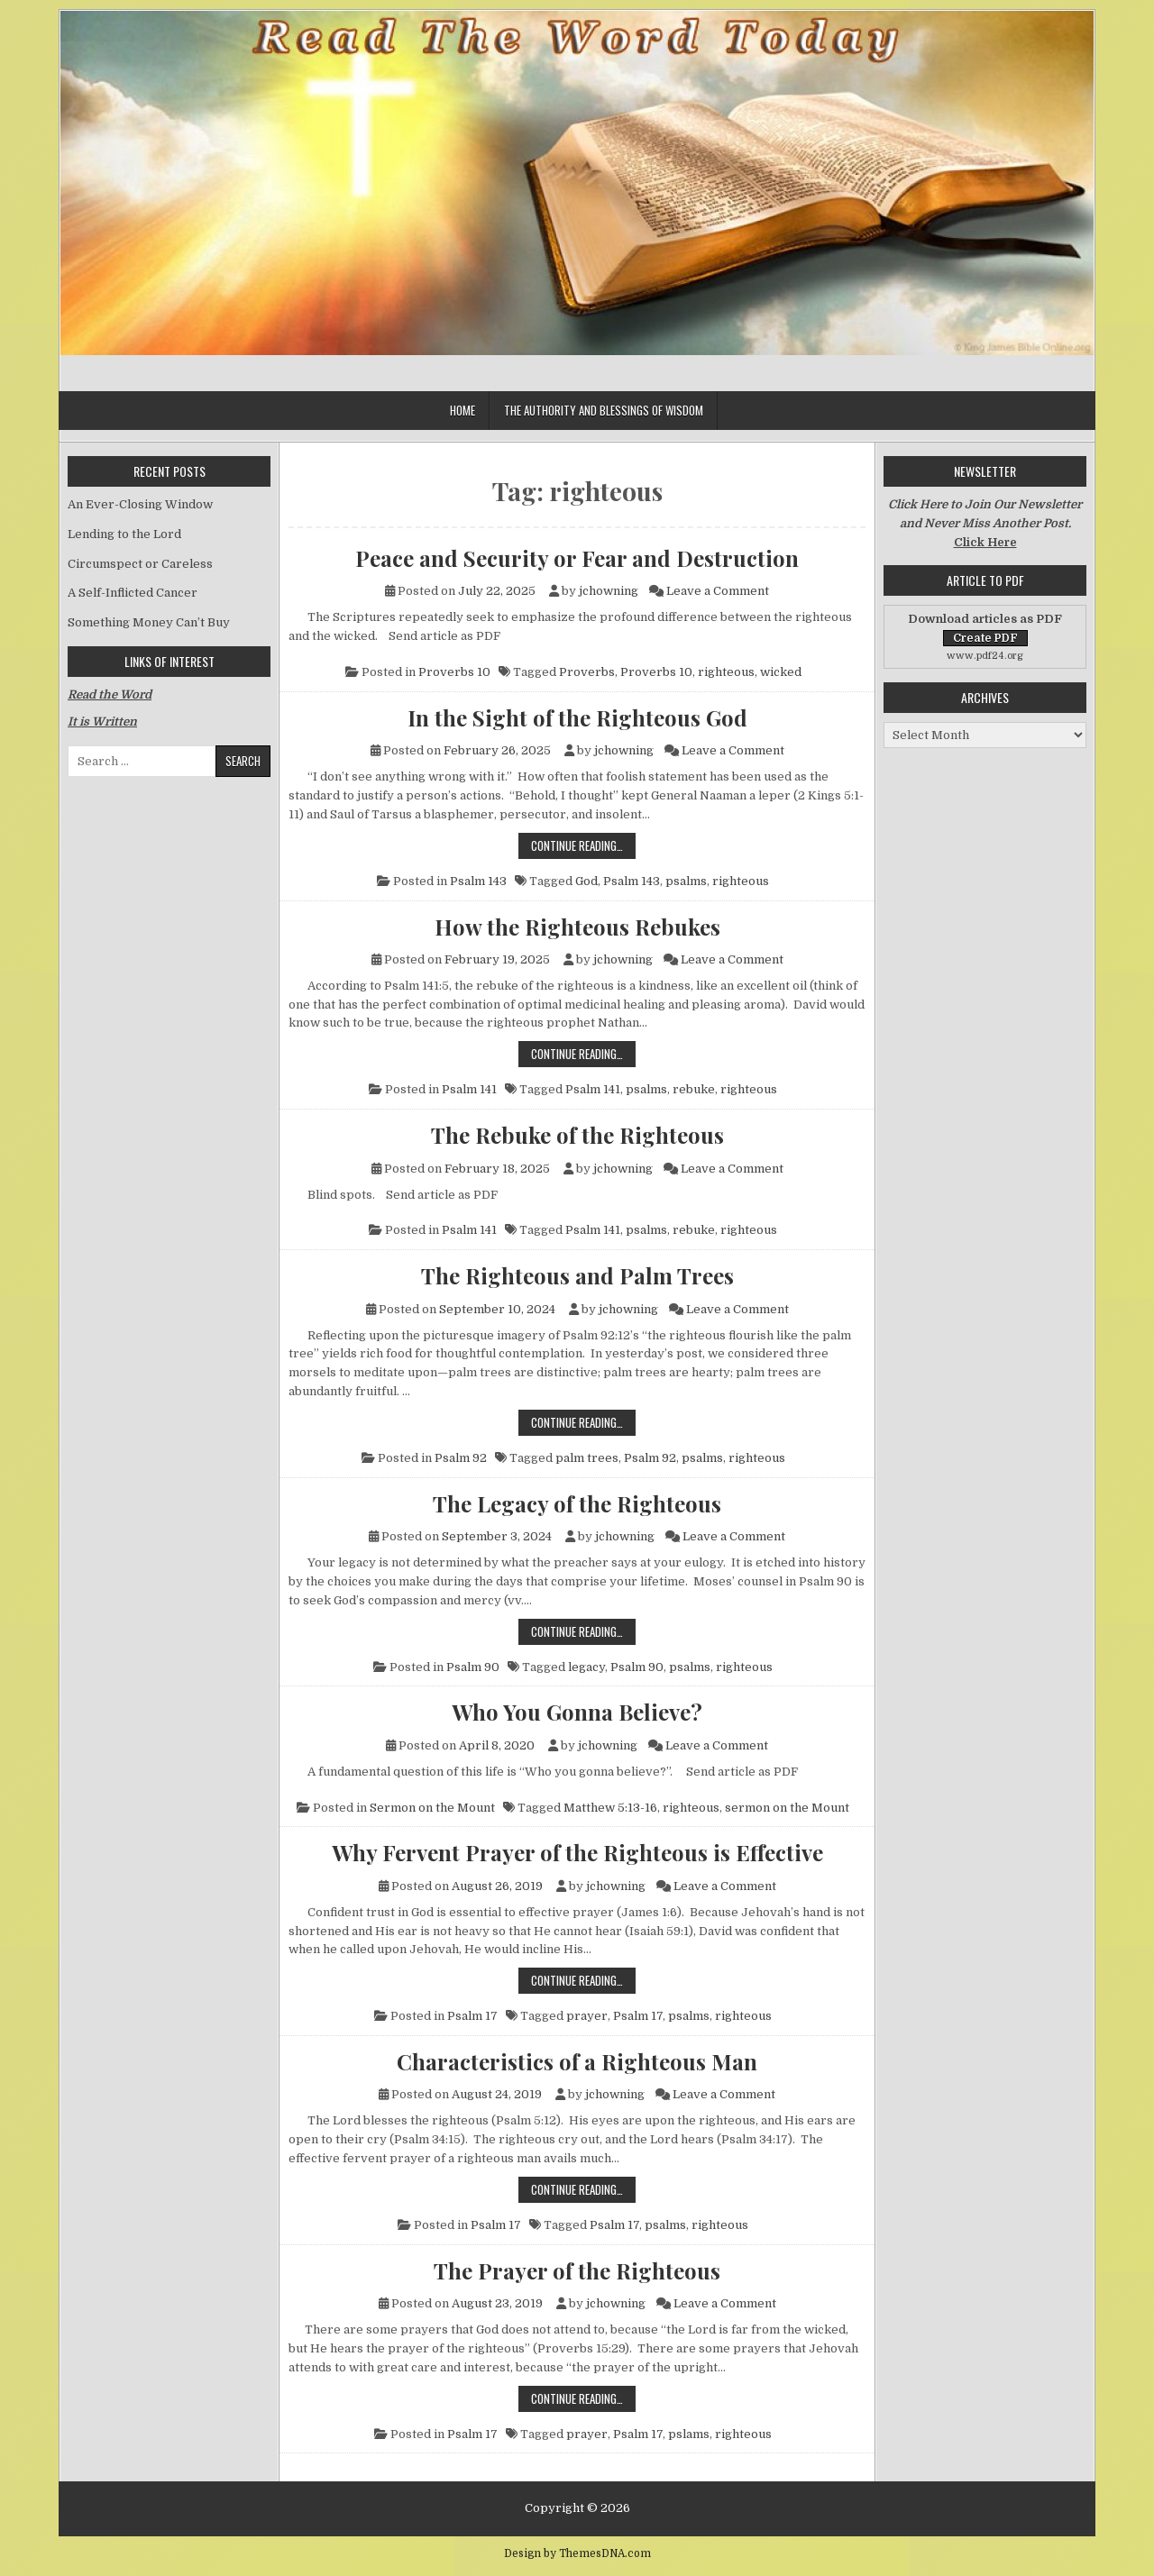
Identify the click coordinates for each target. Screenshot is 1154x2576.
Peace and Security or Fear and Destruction (577, 558)
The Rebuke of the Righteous (577, 1134)
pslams (689, 2434)
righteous (726, 672)
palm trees (586, 1458)
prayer (587, 2016)
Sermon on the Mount (432, 1807)
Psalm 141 (469, 1089)
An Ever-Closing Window (140, 504)
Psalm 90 (472, 1667)
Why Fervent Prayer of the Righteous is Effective (577, 1852)
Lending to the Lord (124, 534)
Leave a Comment (717, 591)
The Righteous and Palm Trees (577, 1275)
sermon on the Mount (787, 1807)
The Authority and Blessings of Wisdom (603, 410)
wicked (780, 672)
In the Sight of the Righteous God (577, 717)
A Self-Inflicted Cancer (132, 592)
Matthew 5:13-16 (610, 1807)
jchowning (608, 591)
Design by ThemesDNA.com (577, 2553)
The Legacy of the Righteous (577, 1503)
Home (462, 410)
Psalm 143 (478, 881)
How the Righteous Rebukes (577, 926)
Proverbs (587, 672)
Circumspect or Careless (140, 564)
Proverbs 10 (454, 672)
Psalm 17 (472, 2016)
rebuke (694, 1089)
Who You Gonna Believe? (577, 1711)
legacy (586, 1667)
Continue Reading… (583, 845)
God (586, 881)
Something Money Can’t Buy (149, 622)
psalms (686, 881)
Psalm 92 (461, 1458)
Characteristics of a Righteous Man (577, 2061)
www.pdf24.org (985, 656)
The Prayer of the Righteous (577, 2270)
